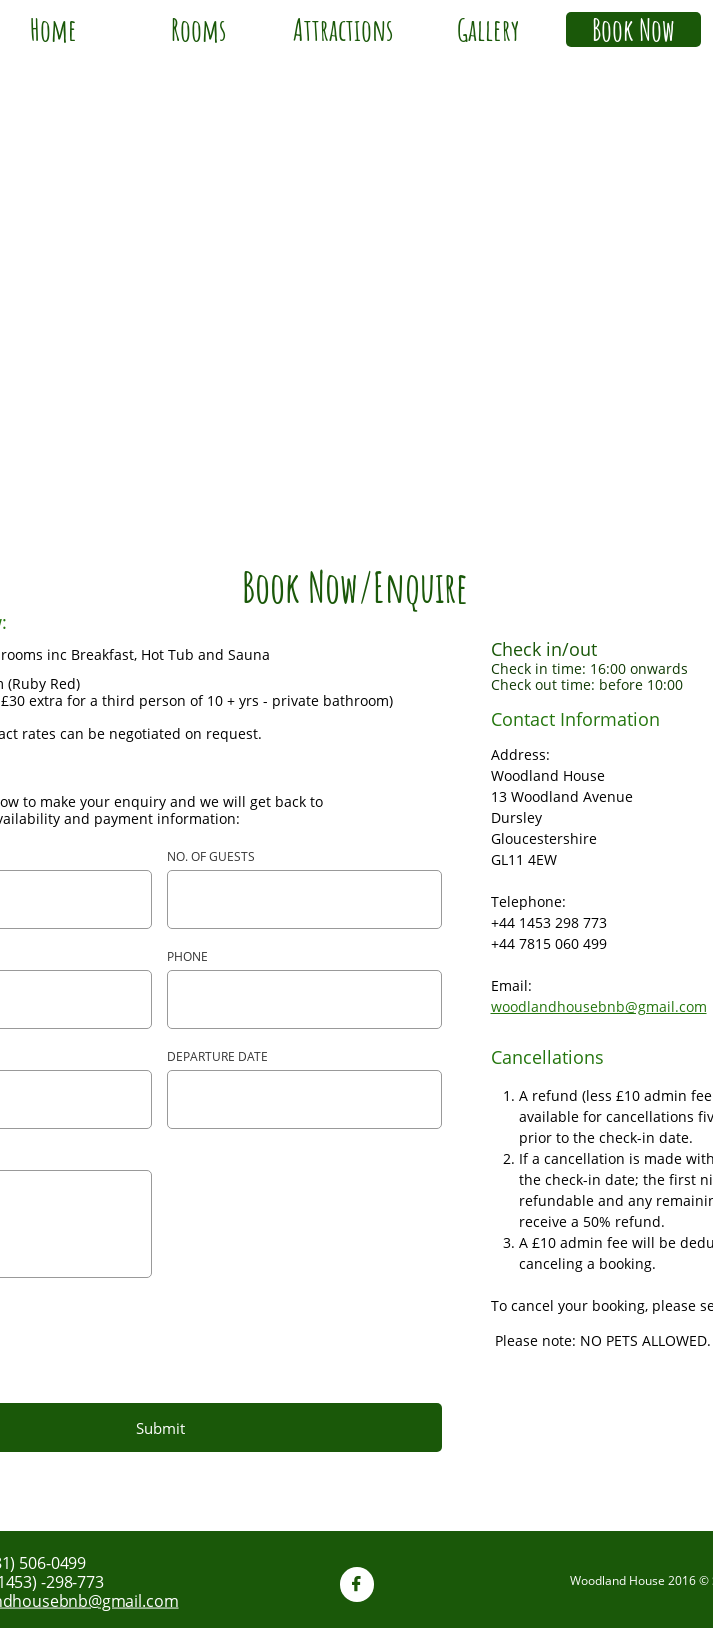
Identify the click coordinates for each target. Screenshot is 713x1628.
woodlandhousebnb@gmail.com (599, 1006)
